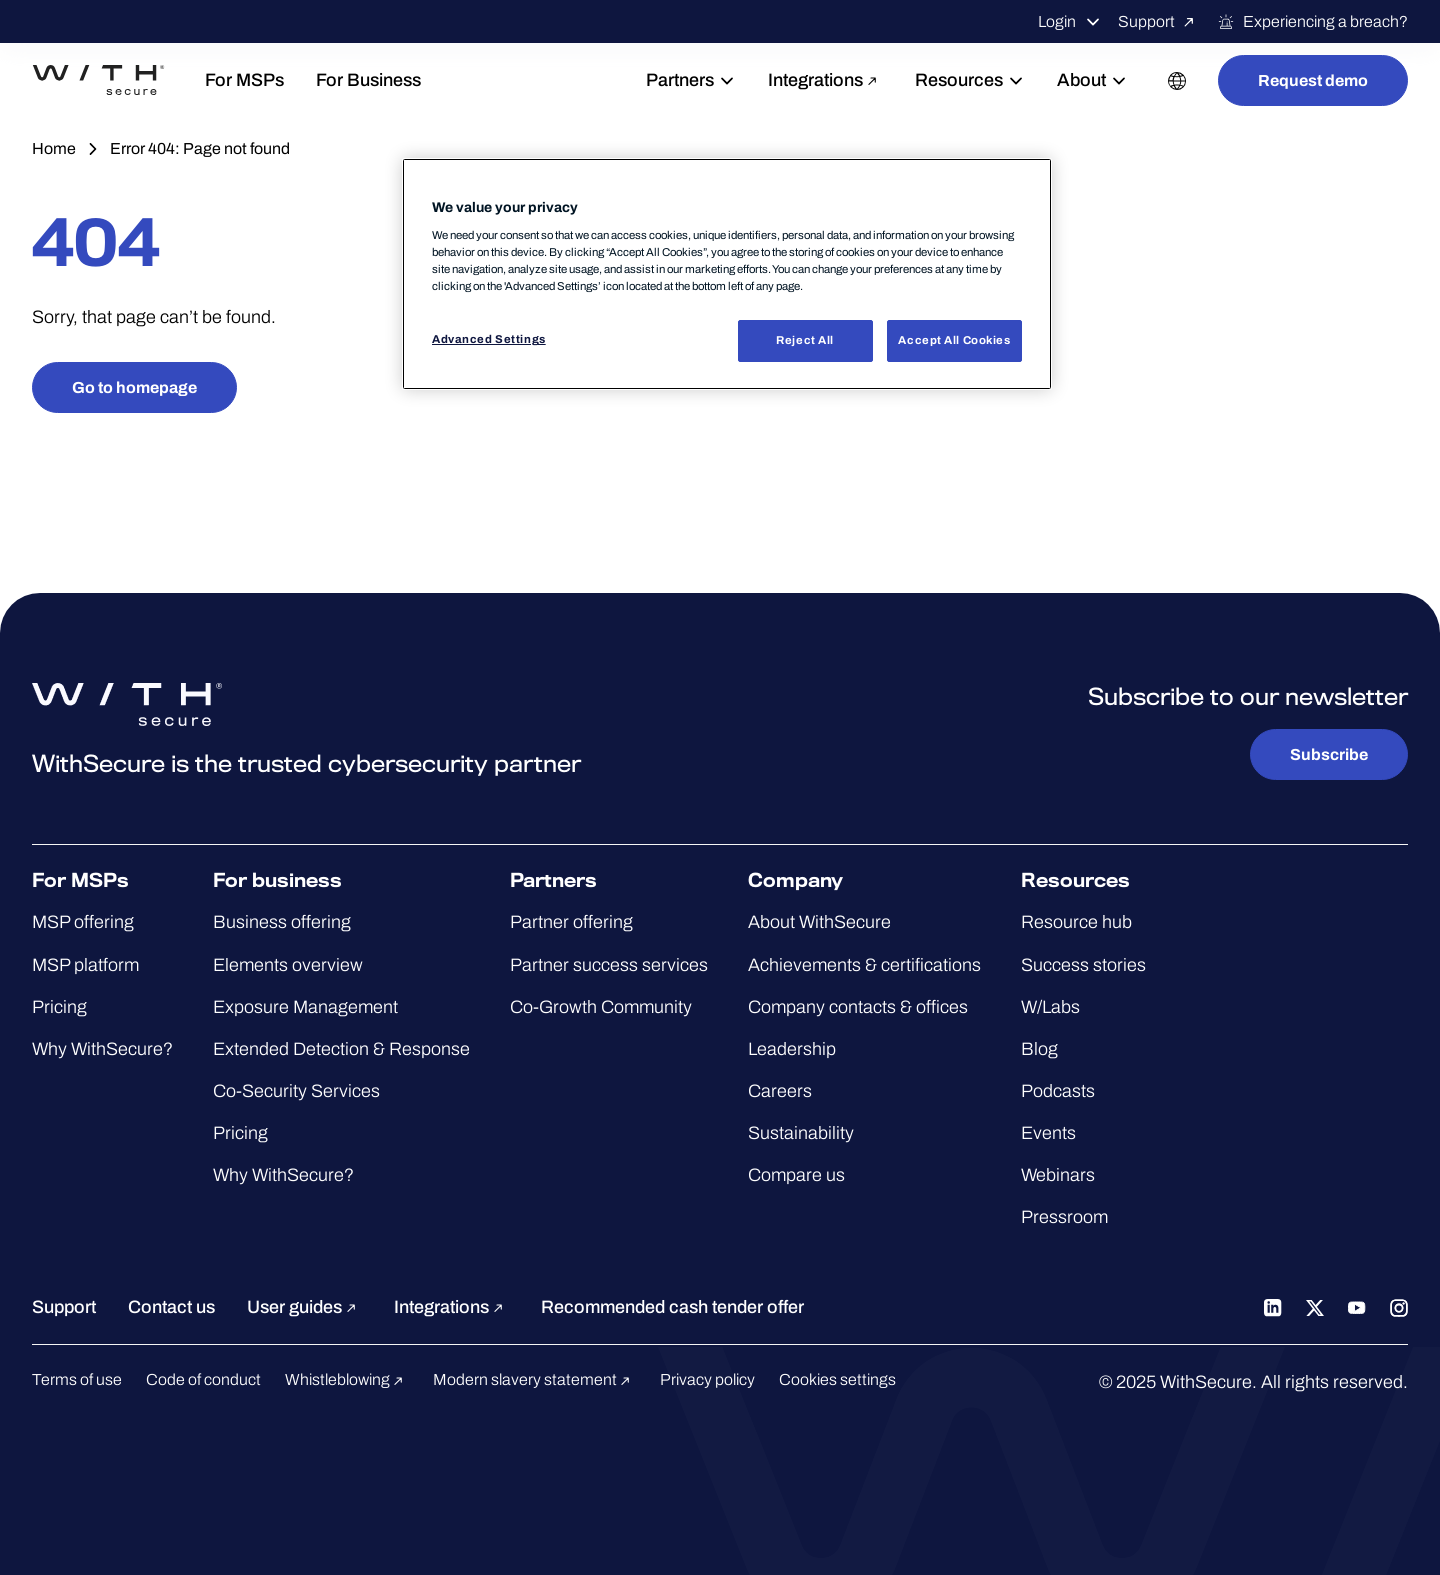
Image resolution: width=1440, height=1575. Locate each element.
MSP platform (85, 965)
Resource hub (1076, 922)
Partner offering (571, 922)
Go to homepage (134, 387)
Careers (780, 1091)
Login (1070, 22)
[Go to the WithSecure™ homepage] (122, 81)
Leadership (792, 1049)
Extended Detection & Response (341, 1049)
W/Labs (1050, 1007)
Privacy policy (707, 1379)
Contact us (171, 1307)
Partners (691, 80)
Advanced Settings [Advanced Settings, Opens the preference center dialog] (489, 339)
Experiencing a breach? (1312, 22)
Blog (1039, 1049)
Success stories (1083, 965)
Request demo (1313, 80)
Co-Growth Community (601, 1007)
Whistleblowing (347, 1379)
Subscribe (1329, 754)
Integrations (825, 80)
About (1092, 80)
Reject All (805, 340)
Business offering (282, 922)
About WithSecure (819, 922)
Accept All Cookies (954, 340)
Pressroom (1064, 1217)
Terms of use (77, 1379)
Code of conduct (203, 1379)
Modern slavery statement (534, 1379)
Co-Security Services (296, 1091)
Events (1048, 1133)
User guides (304, 1307)
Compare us (796, 1175)
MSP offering (83, 922)
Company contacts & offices (858, 1007)
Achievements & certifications (864, 965)
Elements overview (288, 965)
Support (1159, 22)
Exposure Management (305, 1007)
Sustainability (801, 1133)
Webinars (1058, 1175)
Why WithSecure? (102, 1049)
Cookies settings (837, 1379)
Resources (970, 80)
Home (54, 148)
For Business (415, 80)
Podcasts (1058, 1091)
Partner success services (609, 965)
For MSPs (291, 80)
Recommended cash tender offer (672, 1307)
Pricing (59, 1007)
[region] (727, 274)
